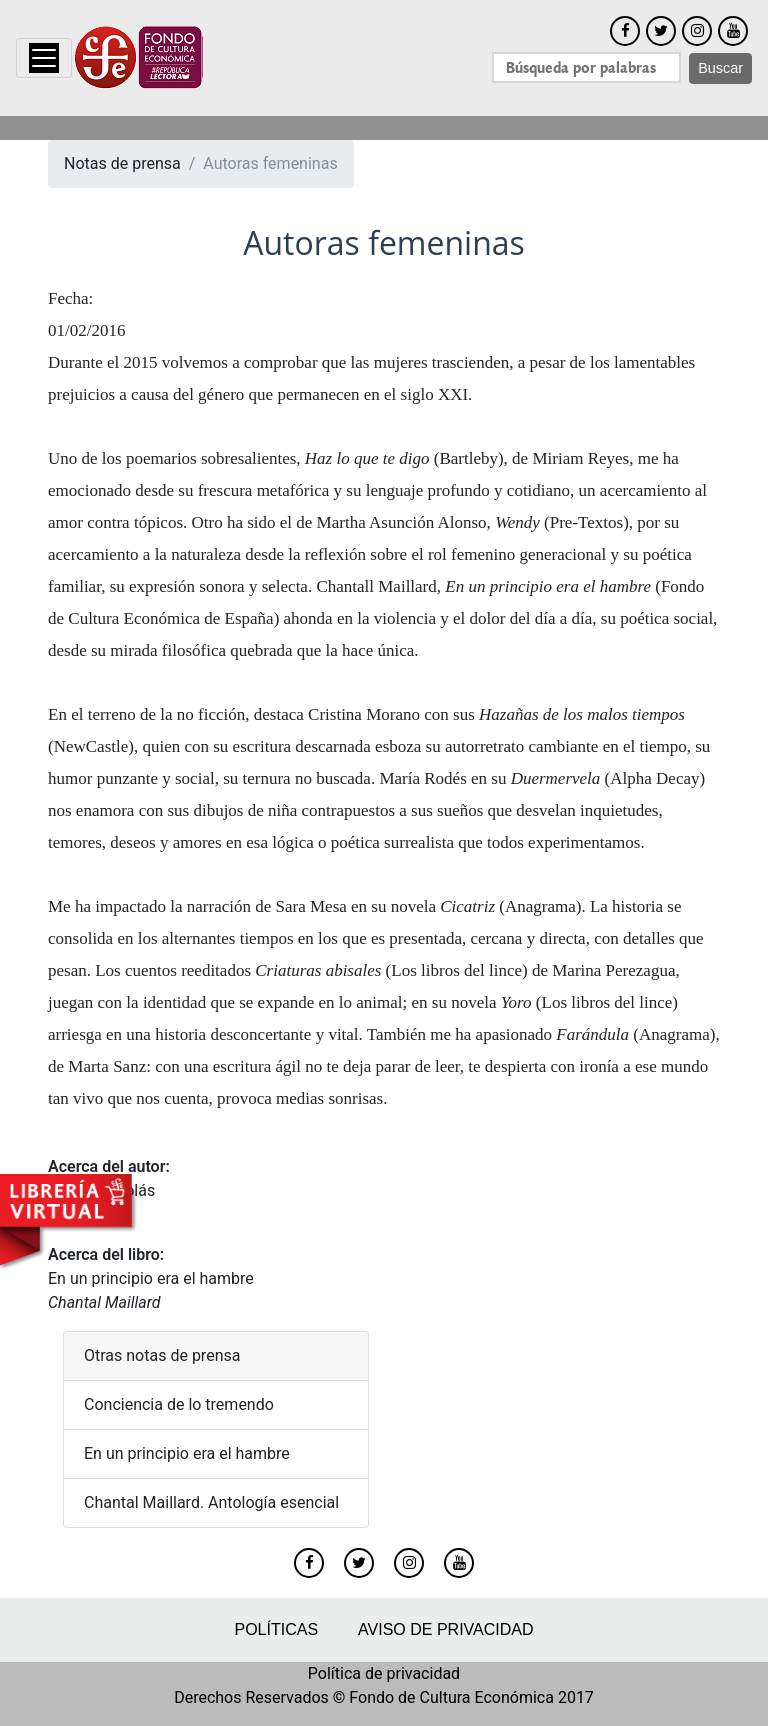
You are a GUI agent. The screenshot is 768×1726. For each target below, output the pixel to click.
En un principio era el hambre (151, 1278)
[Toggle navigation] (44, 58)
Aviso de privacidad (445, 1629)
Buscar (720, 68)
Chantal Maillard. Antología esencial (211, 1502)
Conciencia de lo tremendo (179, 1404)
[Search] (586, 67)
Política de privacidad (384, 1673)
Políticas (276, 1629)
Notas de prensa (122, 163)
